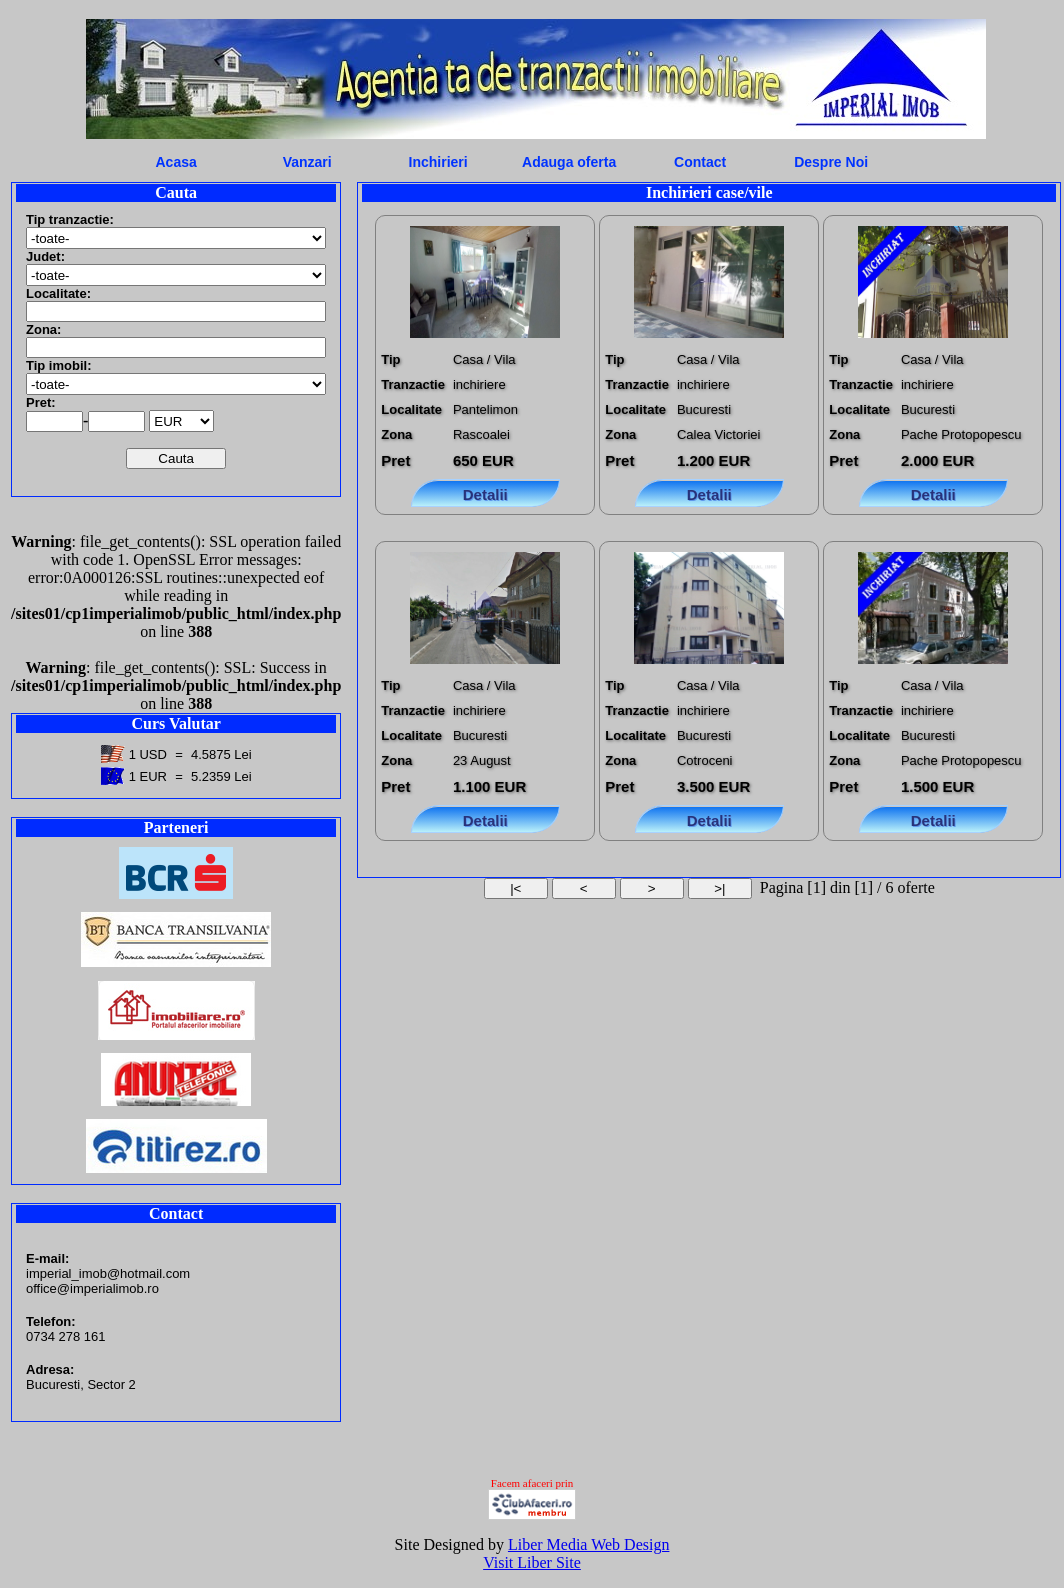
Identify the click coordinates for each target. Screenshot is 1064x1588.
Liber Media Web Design (588, 1544)
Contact (700, 162)
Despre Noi (831, 162)
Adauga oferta (569, 162)
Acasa (176, 162)
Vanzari (307, 162)
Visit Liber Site (532, 1562)
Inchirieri (438, 162)
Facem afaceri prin (532, 1483)
